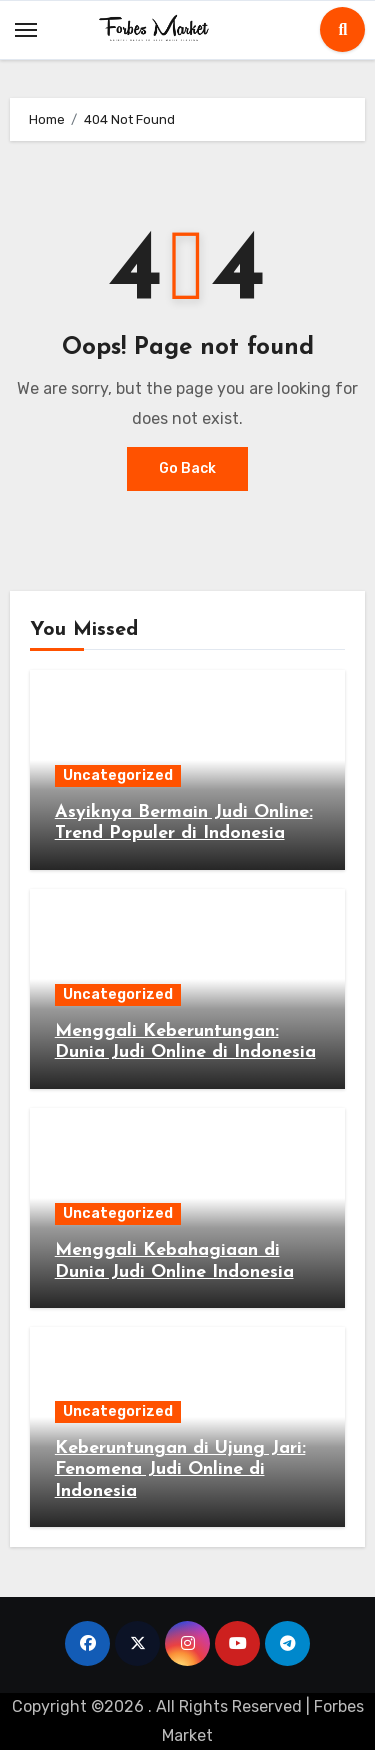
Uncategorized (118, 775)
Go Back (187, 468)
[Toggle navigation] (26, 30)
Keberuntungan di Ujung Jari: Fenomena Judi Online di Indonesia (180, 1470)
